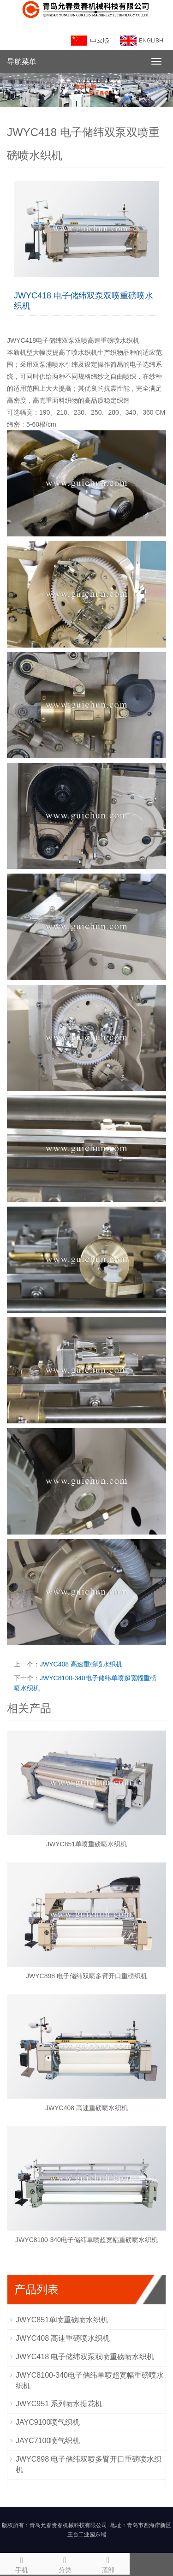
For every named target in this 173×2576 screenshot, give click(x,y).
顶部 (108, 2563)
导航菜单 (21, 61)
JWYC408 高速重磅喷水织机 (81, 1664)
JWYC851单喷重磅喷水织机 (86, 1844)
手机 (21, 2563)
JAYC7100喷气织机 (48, 2441)
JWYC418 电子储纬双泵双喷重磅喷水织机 (85, 2357)
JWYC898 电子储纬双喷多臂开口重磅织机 (86, 1976)
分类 (65, 2563)
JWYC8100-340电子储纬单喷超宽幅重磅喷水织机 (86, 2239)
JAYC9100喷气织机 (48, 2422)
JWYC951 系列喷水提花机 (59, 2404)
